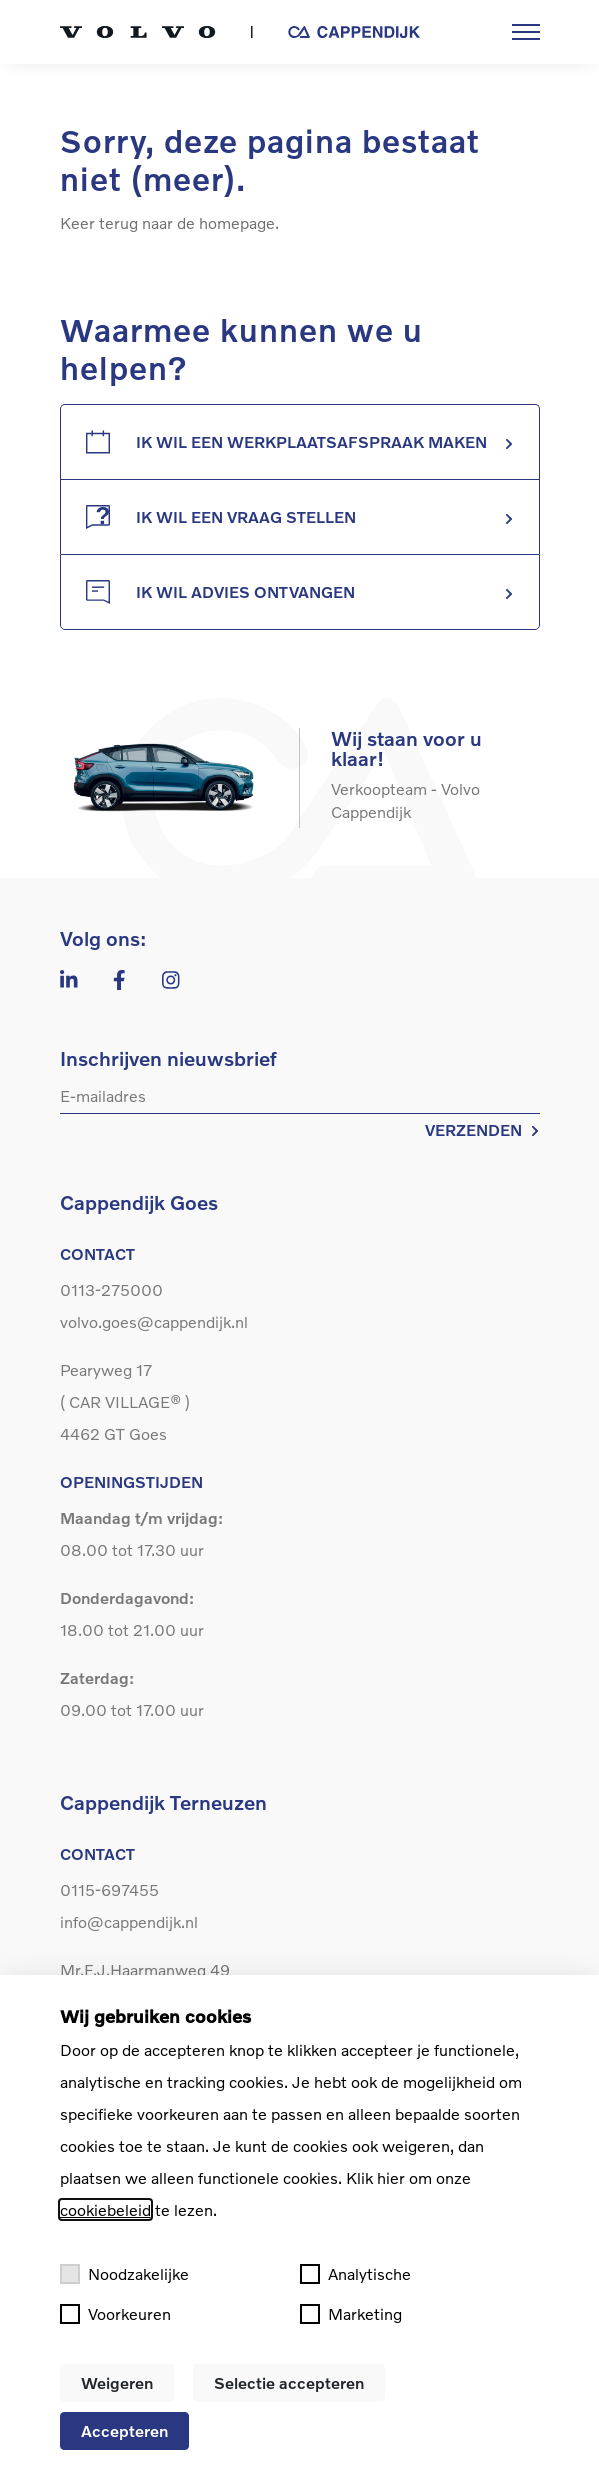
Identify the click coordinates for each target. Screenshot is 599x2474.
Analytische (355, 2274)
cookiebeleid (105, 2209)
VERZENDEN (482, 1129)
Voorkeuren (115, 2314)
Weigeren (117, 2382)
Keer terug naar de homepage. (169, 222)
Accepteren (124, 2430)
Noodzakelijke (124, 2274)
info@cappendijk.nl (129, 1921)
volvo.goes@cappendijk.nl (154, 1321)
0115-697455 (109, 1889)
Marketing (351, 2314)
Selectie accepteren (289, 2382)
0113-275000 (111, 1289)
